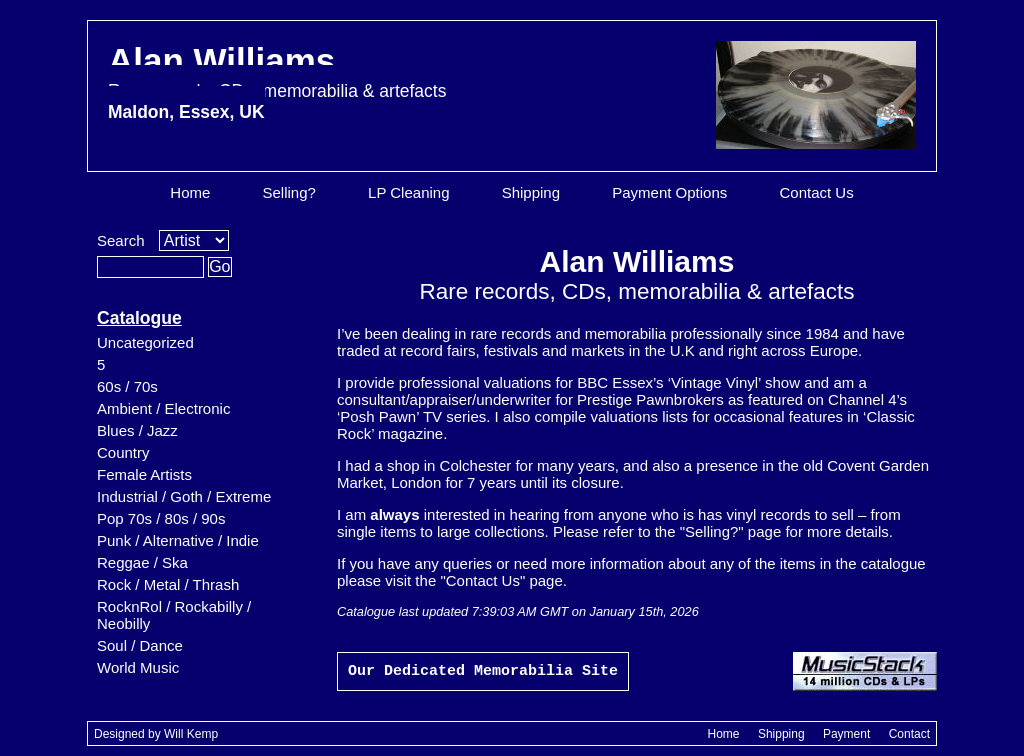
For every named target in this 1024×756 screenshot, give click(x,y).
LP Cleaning (408, 192)
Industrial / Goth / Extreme (184, 496)
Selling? (289, 192)
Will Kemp (191, 734)
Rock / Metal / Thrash (168, 584)
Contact (909, 734)
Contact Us (816, 192)
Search (121, 240)
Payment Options (669, 192)
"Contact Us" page (501, 580)
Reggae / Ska (142, 562)
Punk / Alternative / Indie (178, 540)
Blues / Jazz (137, 430)
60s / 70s (127, 386)
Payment (846, 734)
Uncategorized (145, 342)
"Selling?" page (731, 531)
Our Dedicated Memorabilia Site (483, 671)
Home (190, 192)
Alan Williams (277, 81)
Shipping (531, 192)
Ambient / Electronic (163, 408)
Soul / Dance (140, 645)
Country (123, 452)
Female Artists (144, 474)
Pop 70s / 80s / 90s (161, 518)
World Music (138, 667)
